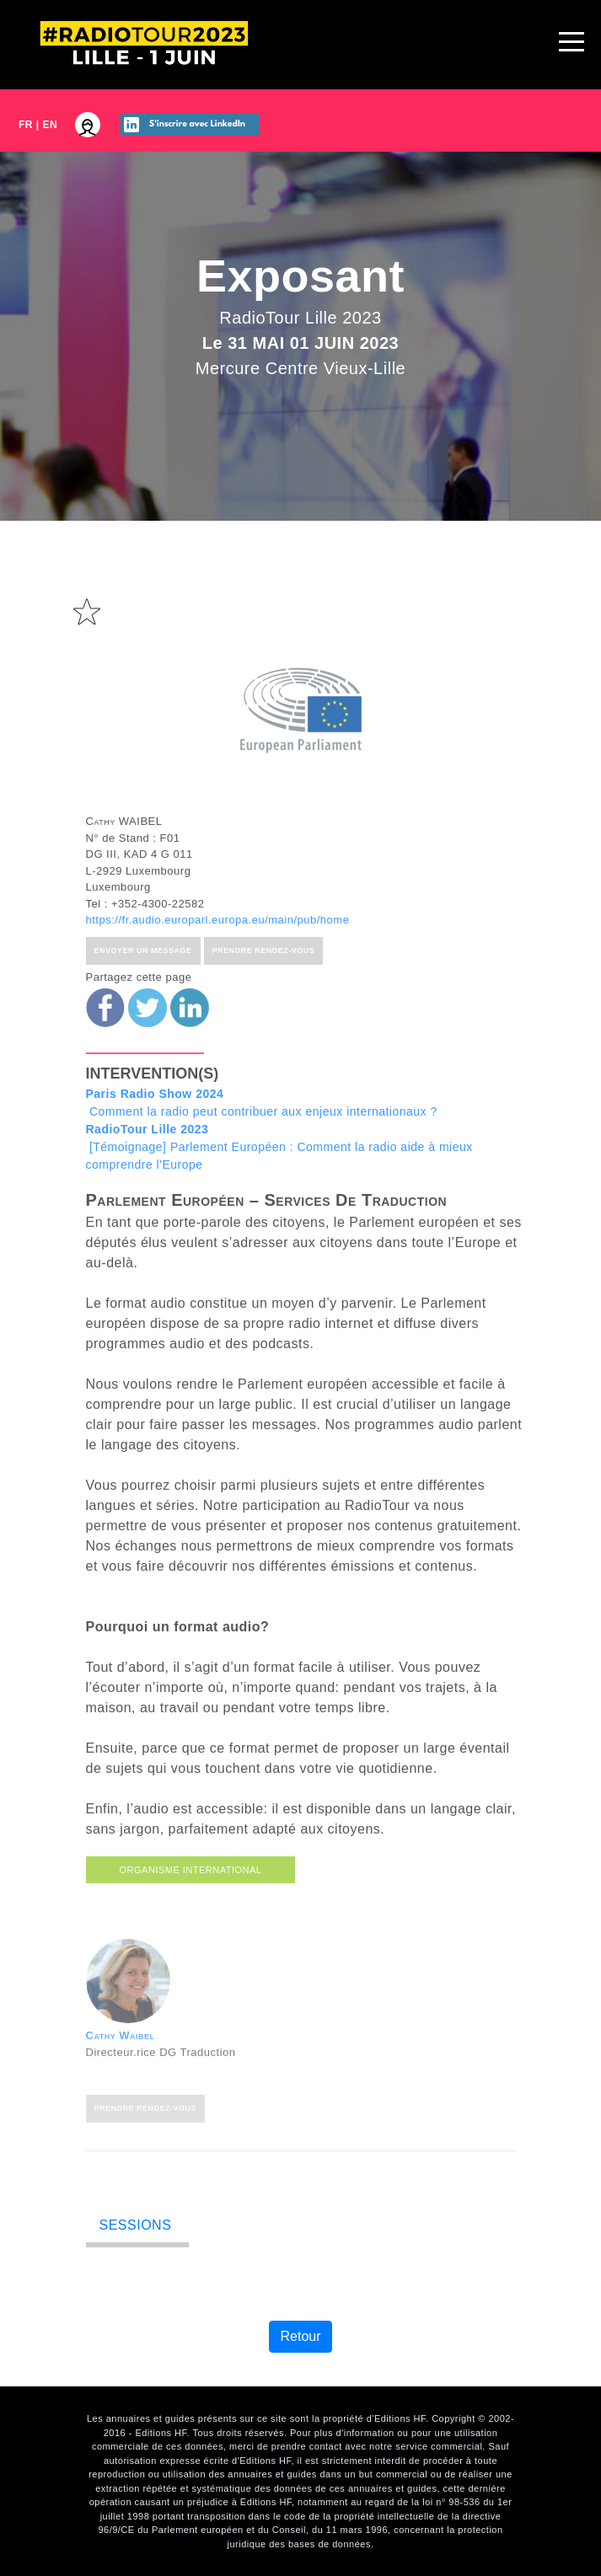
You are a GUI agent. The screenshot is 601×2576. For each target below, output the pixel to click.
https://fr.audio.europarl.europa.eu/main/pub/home (218, 983)
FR (26, 125)
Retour (300, 2336)
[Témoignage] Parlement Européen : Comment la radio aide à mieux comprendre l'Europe (279, 1210)
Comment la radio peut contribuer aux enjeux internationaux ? (261, 1165)
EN (50, 125)
